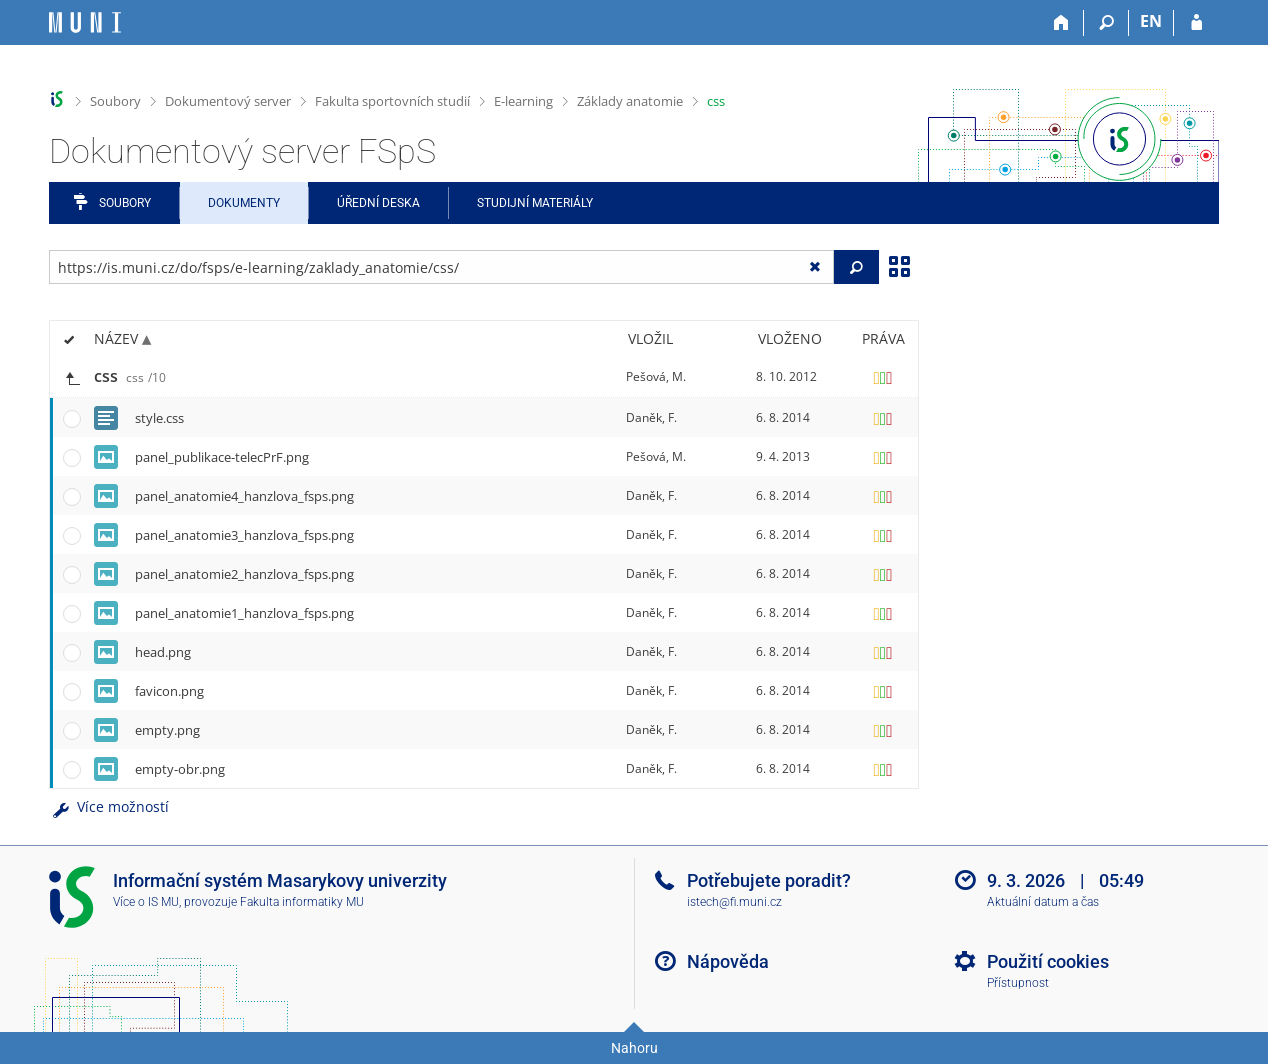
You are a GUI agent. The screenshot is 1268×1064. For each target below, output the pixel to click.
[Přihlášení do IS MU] (1196, 23)
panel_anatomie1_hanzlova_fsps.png (244, 613)
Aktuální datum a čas (1043, 902)
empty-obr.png (180, 769)
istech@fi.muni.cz (734, 902)
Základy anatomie (630, 101)
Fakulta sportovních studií (392, 101)
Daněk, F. (651, 417)
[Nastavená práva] (883, 377)
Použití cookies (1048, 961)
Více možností (109, 806)
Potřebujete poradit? (769, 880)
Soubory (115, 101)
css (716, 101)
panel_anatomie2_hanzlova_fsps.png (244, 574)
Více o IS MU (146, 902)
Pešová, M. (656, 376)
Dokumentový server (228, 101)
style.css (159, 418)
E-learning (523, 101)
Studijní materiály (535, 203)
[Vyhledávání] (1106, 23)
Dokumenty (244, 203)
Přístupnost (1018, 983)
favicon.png (169, 691)
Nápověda (728, 961)
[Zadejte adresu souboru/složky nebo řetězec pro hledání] (441, 267)
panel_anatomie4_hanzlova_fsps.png (244, 496)
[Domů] (1061, 23)
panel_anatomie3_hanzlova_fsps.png (244, 535)
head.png (163, 652)
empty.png (167, 730)
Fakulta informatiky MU (302, 902)
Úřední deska (378, 203)
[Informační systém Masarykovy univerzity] (85, 22)
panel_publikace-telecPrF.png (222, 457)
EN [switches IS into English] (1151, 21)
